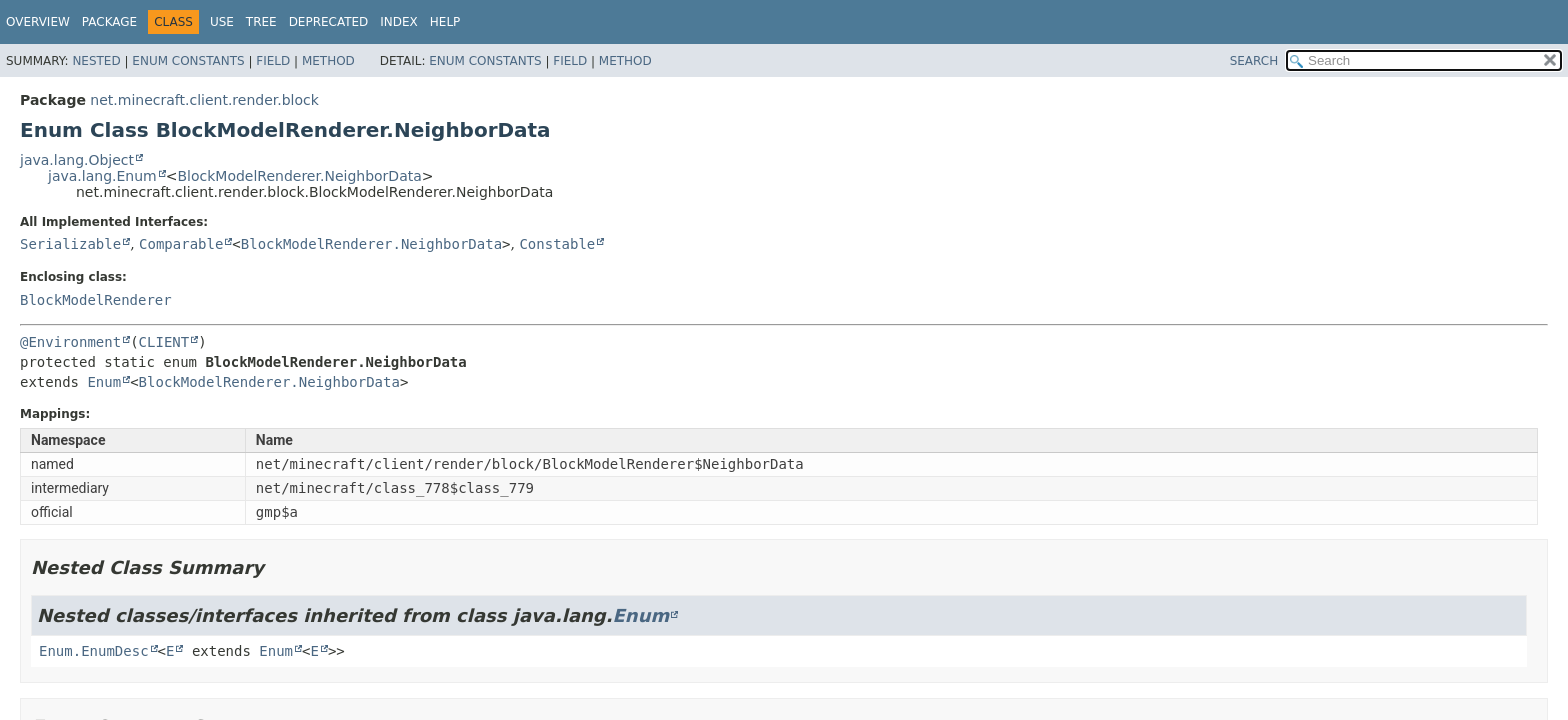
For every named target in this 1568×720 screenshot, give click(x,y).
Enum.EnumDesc (94, 651)
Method (328, 61)
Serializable (70, 244)
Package (109, 22)
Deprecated (329, 22)
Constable (557, 244)
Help (445, 22)
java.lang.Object (77, 160)
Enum (104, 382)
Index (399, 22)
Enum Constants (188, 61)
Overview (38, 22)
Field (273, 61)
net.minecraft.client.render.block (204, 100)
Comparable (181, 244)
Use (222, 22)
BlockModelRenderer (96, 300)
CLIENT (164, 342)
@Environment (70, 342)
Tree (261, 22)
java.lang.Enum (102, 176)
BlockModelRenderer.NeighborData (299, 176)
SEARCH (1254, 61)
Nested (96, 61)
